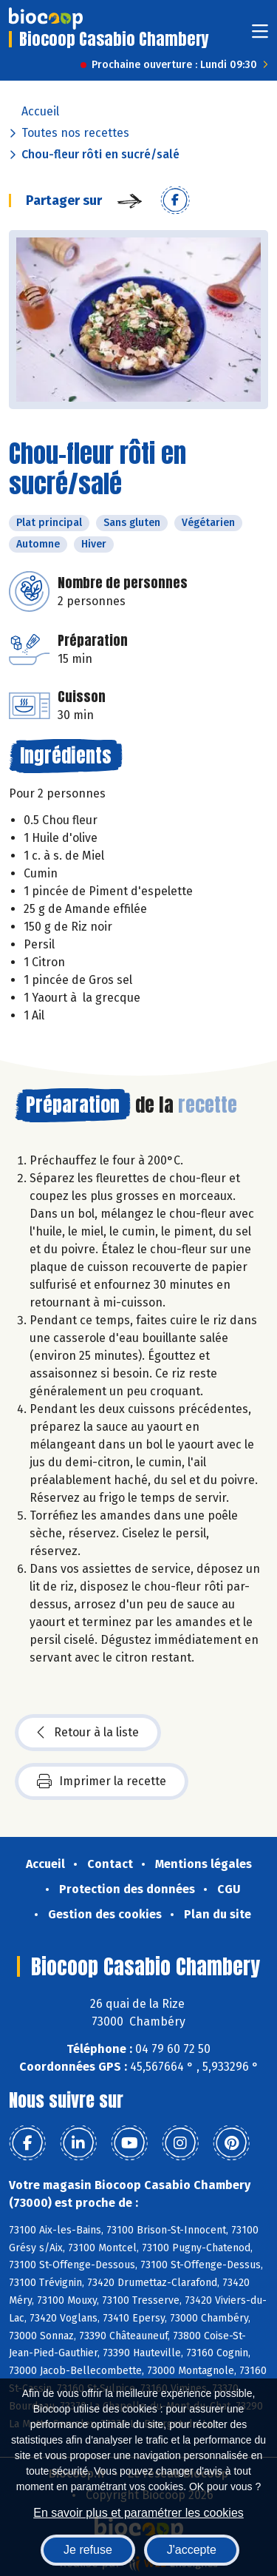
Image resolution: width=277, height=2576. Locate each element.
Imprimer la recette (101, 1781)
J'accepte (191, 2549)
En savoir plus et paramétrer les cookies (138, 2512)
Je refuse (88, 2549)
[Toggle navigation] (260, 36)
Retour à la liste (88, 1732)
